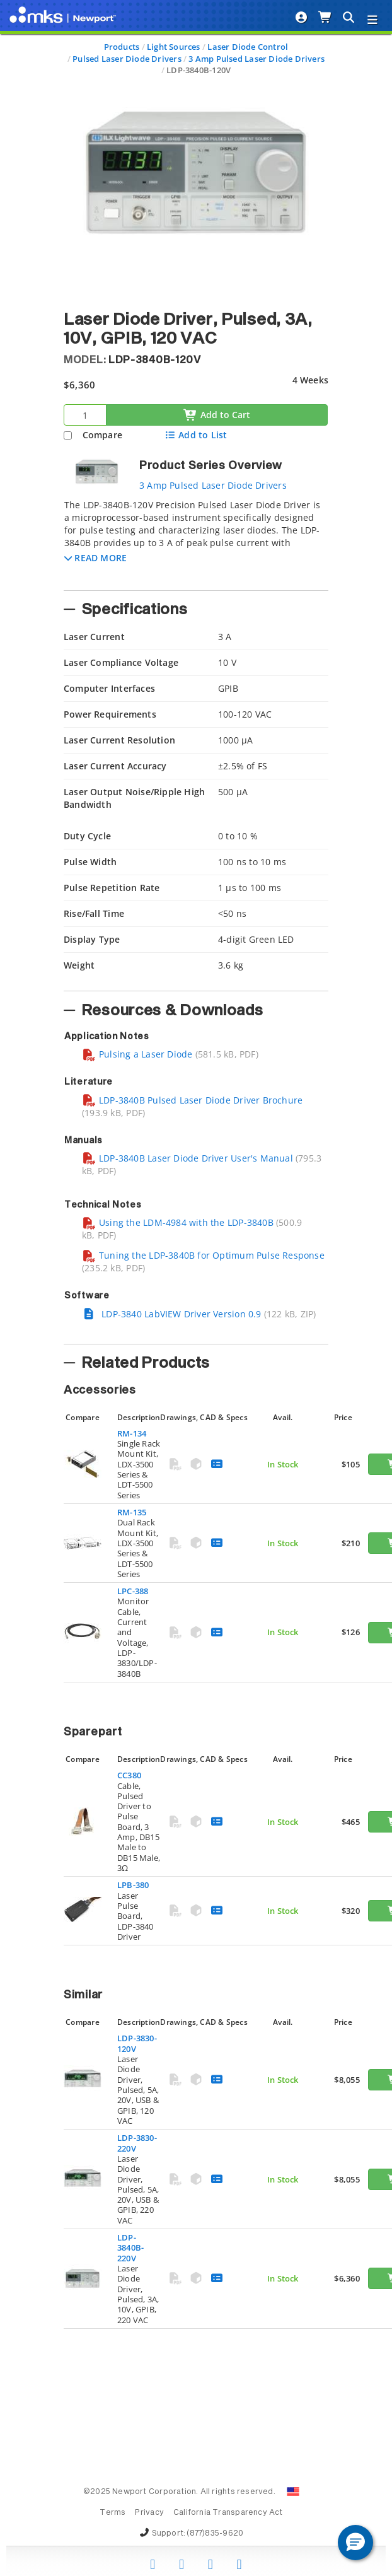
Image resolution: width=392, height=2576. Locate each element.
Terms (112, 2513)
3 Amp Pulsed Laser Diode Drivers (256, 58)
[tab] (196, 541)
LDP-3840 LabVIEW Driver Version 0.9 (172, 1314)
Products (122, 46)
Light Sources (173, 46)
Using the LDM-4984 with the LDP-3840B (178, 1222)
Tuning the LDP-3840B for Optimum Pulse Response (203, 1255)
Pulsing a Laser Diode (137, 1054)
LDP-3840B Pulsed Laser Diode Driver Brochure (192, 1100)
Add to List (195, 435)
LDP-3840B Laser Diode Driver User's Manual (187, 1158)
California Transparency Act (228, 2513)
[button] (95, 558)
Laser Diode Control (247, 46)
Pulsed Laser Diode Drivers (126, 58)
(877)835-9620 (215, 2534)
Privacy (149, 2513)
